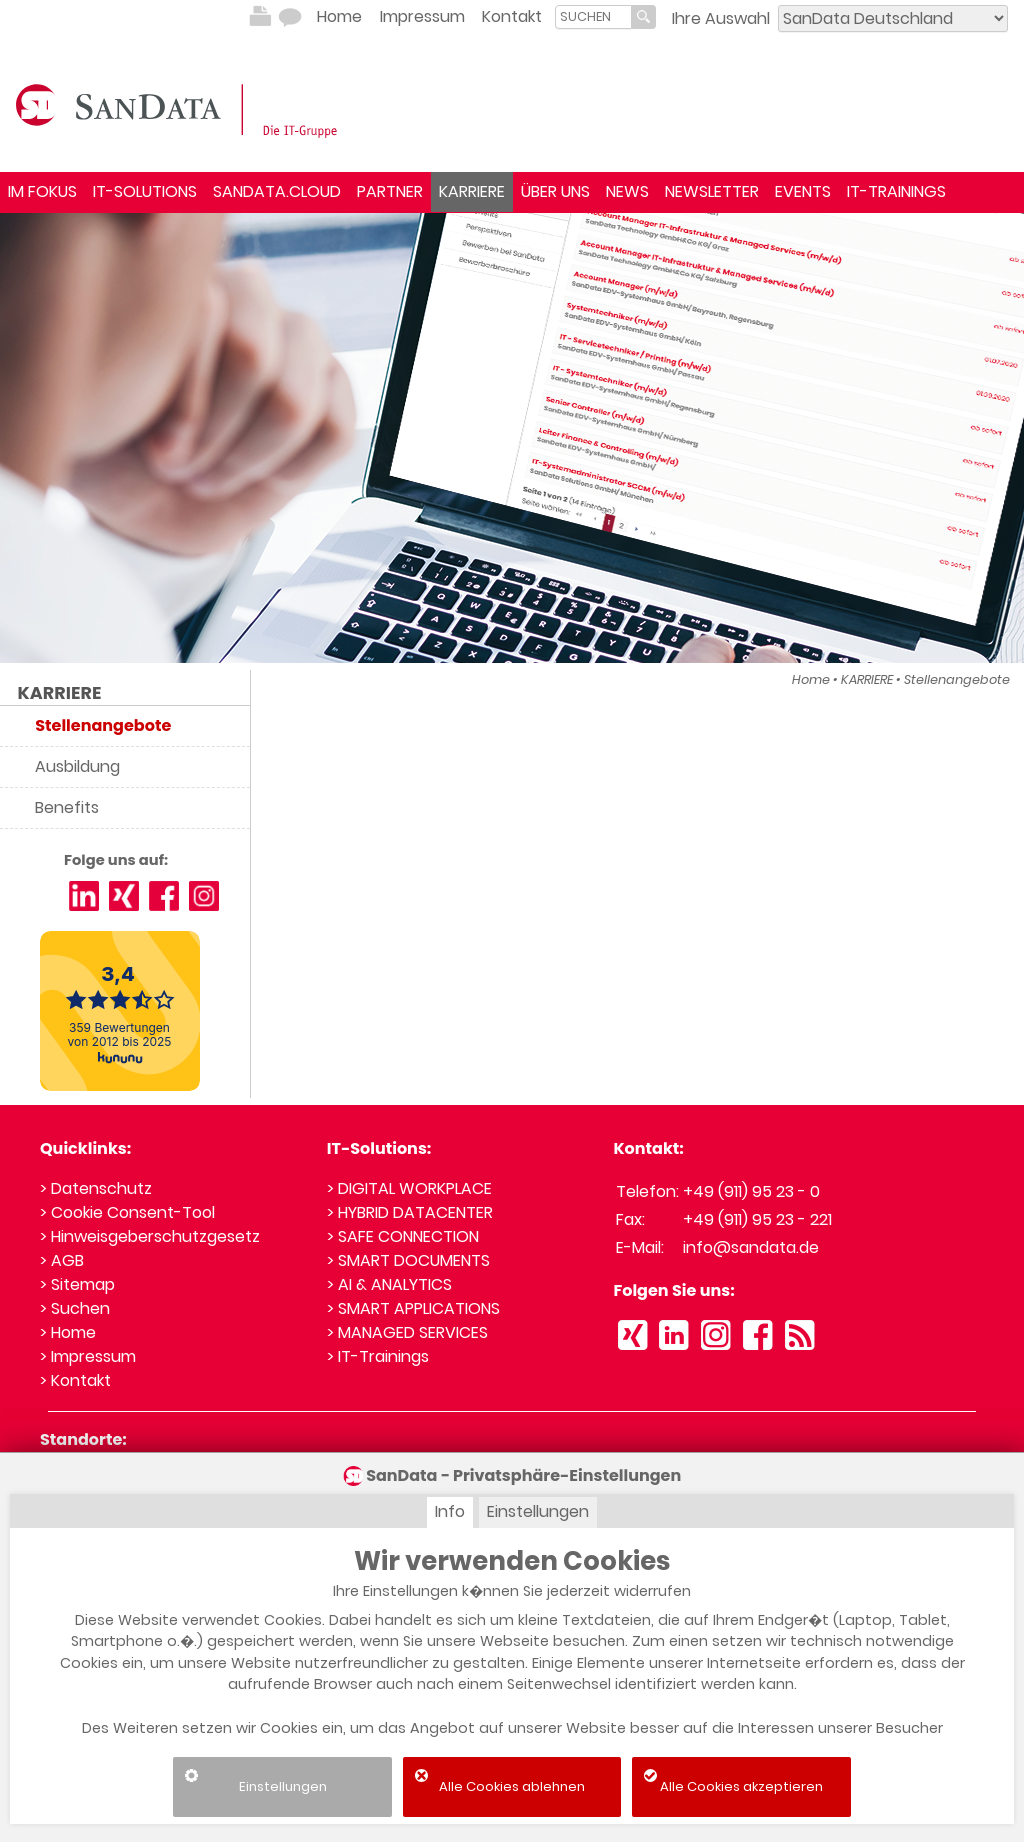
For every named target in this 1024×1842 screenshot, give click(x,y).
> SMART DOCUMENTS (408, 1260)
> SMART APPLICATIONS (413, 1308)
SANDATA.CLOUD (277, 191)
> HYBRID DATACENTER (410, 1212)
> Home (68, 1332)
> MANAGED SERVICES (407, 1332)
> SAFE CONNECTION (403, 1236)
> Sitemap (77, 1284)
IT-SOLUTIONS (145, 191)
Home (339, 16)
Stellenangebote (957, 679)
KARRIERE (472, 191)
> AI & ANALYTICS (389, 1284)
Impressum (422, 16)
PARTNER (390, 191)
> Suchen (75, 1308)
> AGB (62, 1260)
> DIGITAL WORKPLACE (409, 1188)
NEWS (627, 191)
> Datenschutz (96, 1188)
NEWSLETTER (712, 191)
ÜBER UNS (555, 191)
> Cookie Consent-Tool (127, 1212)
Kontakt (512, 16)
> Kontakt (75, 1380)
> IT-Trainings (378, 1356)
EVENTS (803, 191)
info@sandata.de (751, 1247)
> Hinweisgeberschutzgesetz (150, 1236)
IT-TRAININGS (896, 191)
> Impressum (88, 1356)
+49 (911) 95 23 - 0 (751, 1191)
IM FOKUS (42, 191)
